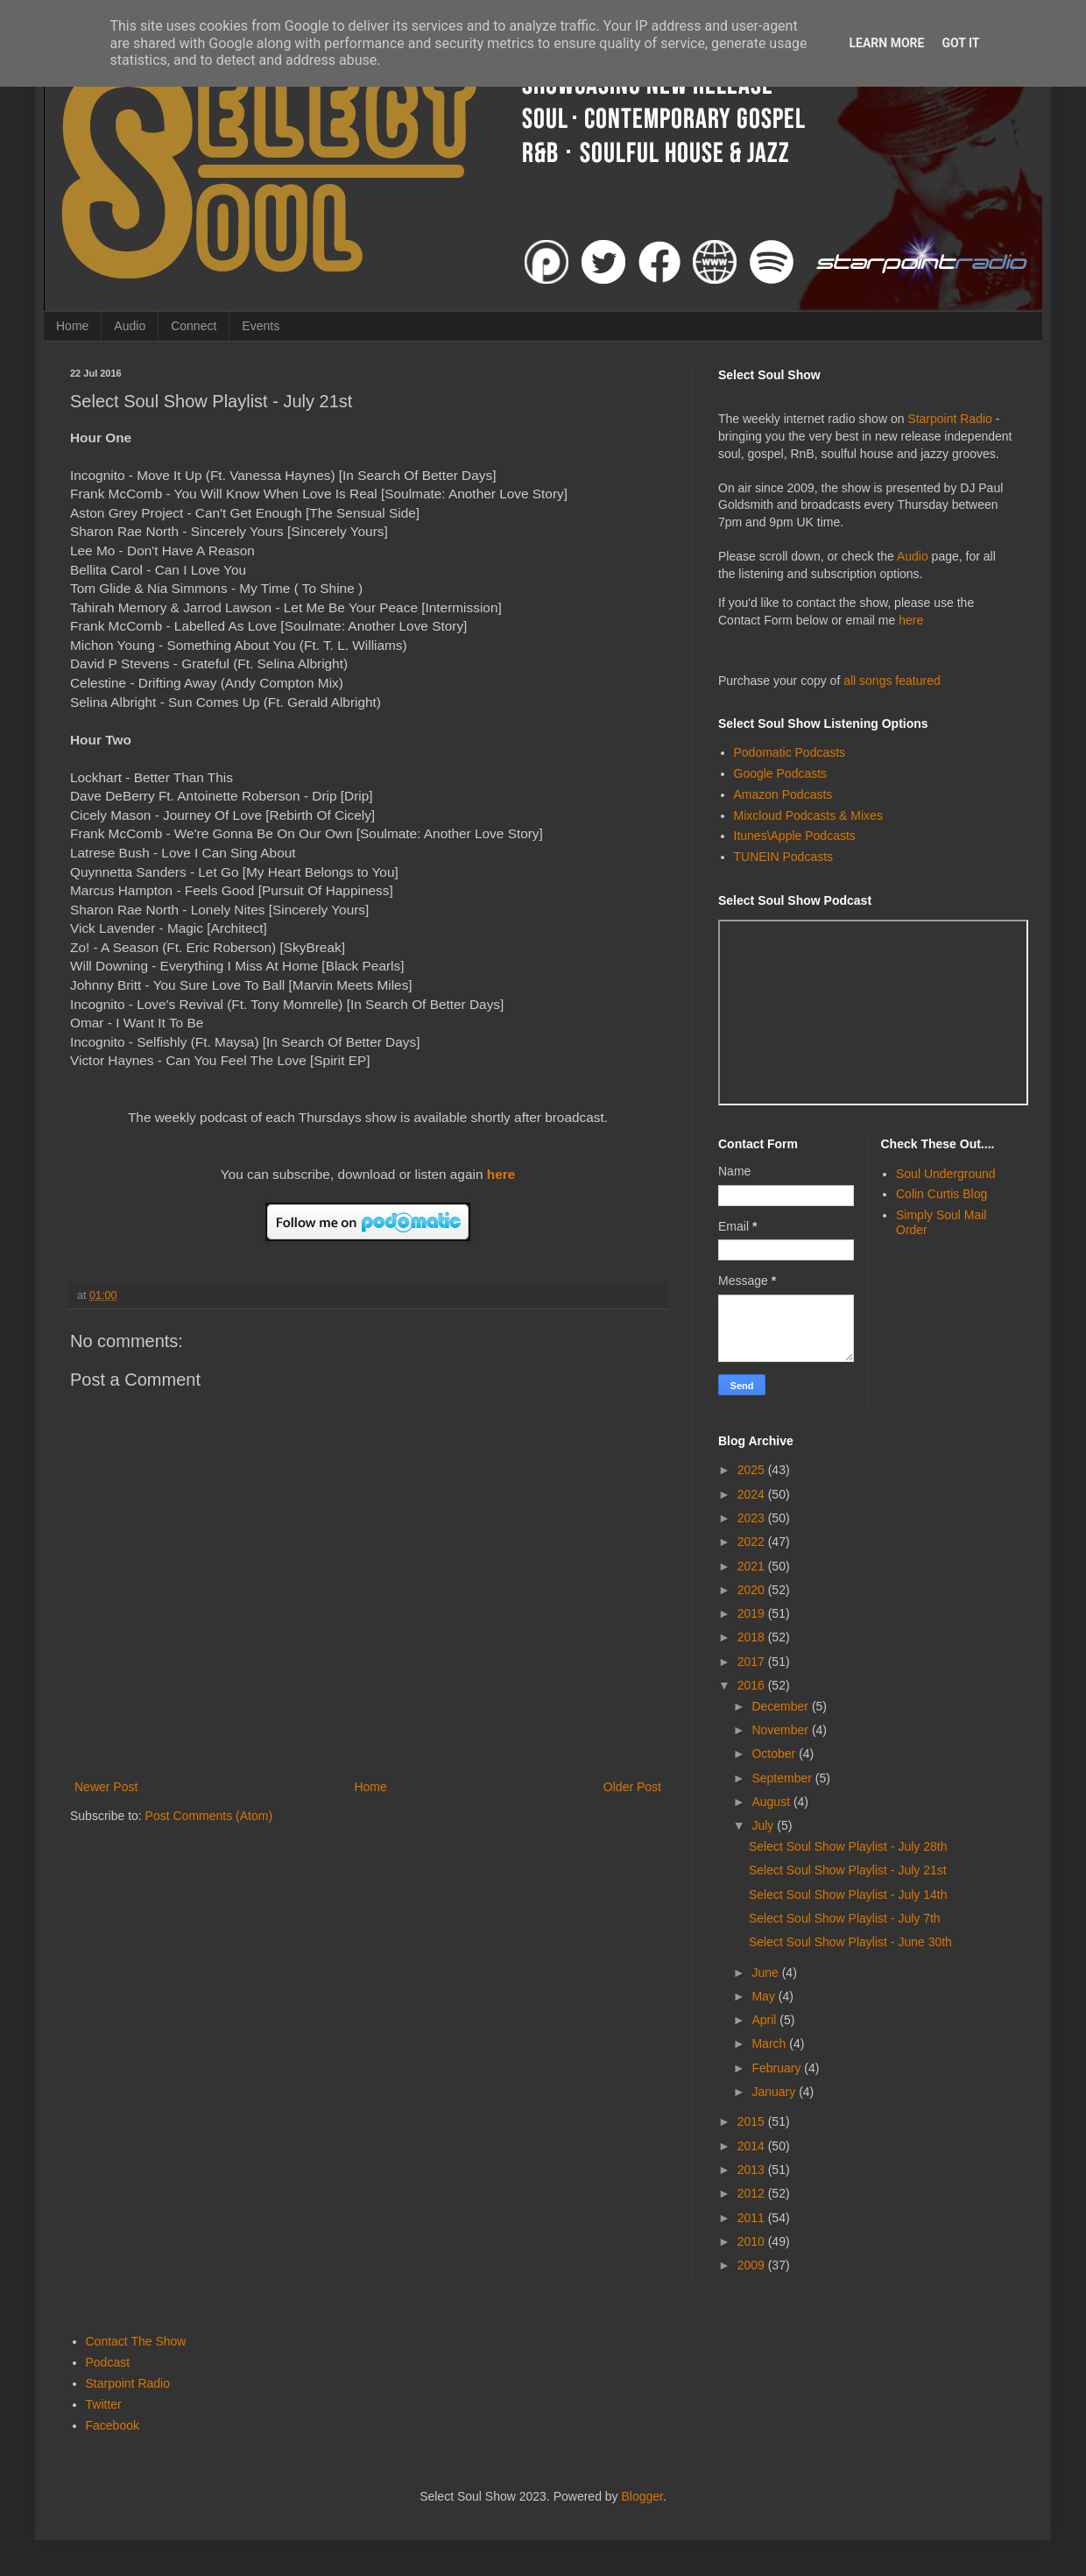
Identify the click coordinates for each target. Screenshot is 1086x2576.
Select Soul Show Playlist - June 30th (850, 1942)
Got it (960, 43)
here (501, 1174)
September (782, 1778)
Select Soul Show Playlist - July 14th (848, 1895)
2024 (752, 1494)
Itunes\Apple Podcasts (795, 836)
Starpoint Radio (949, 419)
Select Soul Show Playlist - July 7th (845, 1918)
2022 (752, 1542)
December (781, 1706)
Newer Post (106, 1787)
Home (72, 326)
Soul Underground (946, 1174)
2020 (752, 1590)
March (770, 2043)
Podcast (108, 2362)
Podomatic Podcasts (790, 752)
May (764, 1996)
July (764, 1825)
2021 (752, 1566)
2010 (752, 2241)
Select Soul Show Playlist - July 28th (848, 1846)
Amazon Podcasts (783, 794)
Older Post (632, 1787)
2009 (752, 2265)
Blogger (642, 2496)
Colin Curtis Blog (941, 1194)
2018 (752, 1637)
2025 (752, 1470)
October (775, 1754)
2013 (752, 2170)
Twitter (104, 2404)
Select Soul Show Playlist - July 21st (848, 1870)
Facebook (112, 2425)
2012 (752, 2193)
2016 (752, 1685)
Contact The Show (136, 2341)
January (775, 2092)
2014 (752, 2146)
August (772, 1802)
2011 (752, 2218)
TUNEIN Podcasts (784, 857)
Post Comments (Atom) (208, 1816)
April (765, 2020)
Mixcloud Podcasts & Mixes (808, 815)
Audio (129, 326)
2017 (752, 1662)
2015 (752, 2121)
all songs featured (892, 681)
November (781, 1730)
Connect (193, 326)
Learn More (886, 43)
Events (260, 326)
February (777, 2068)
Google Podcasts (781, 773)
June (766, 1973)
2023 (752, 1518)
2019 (752, 1613)
